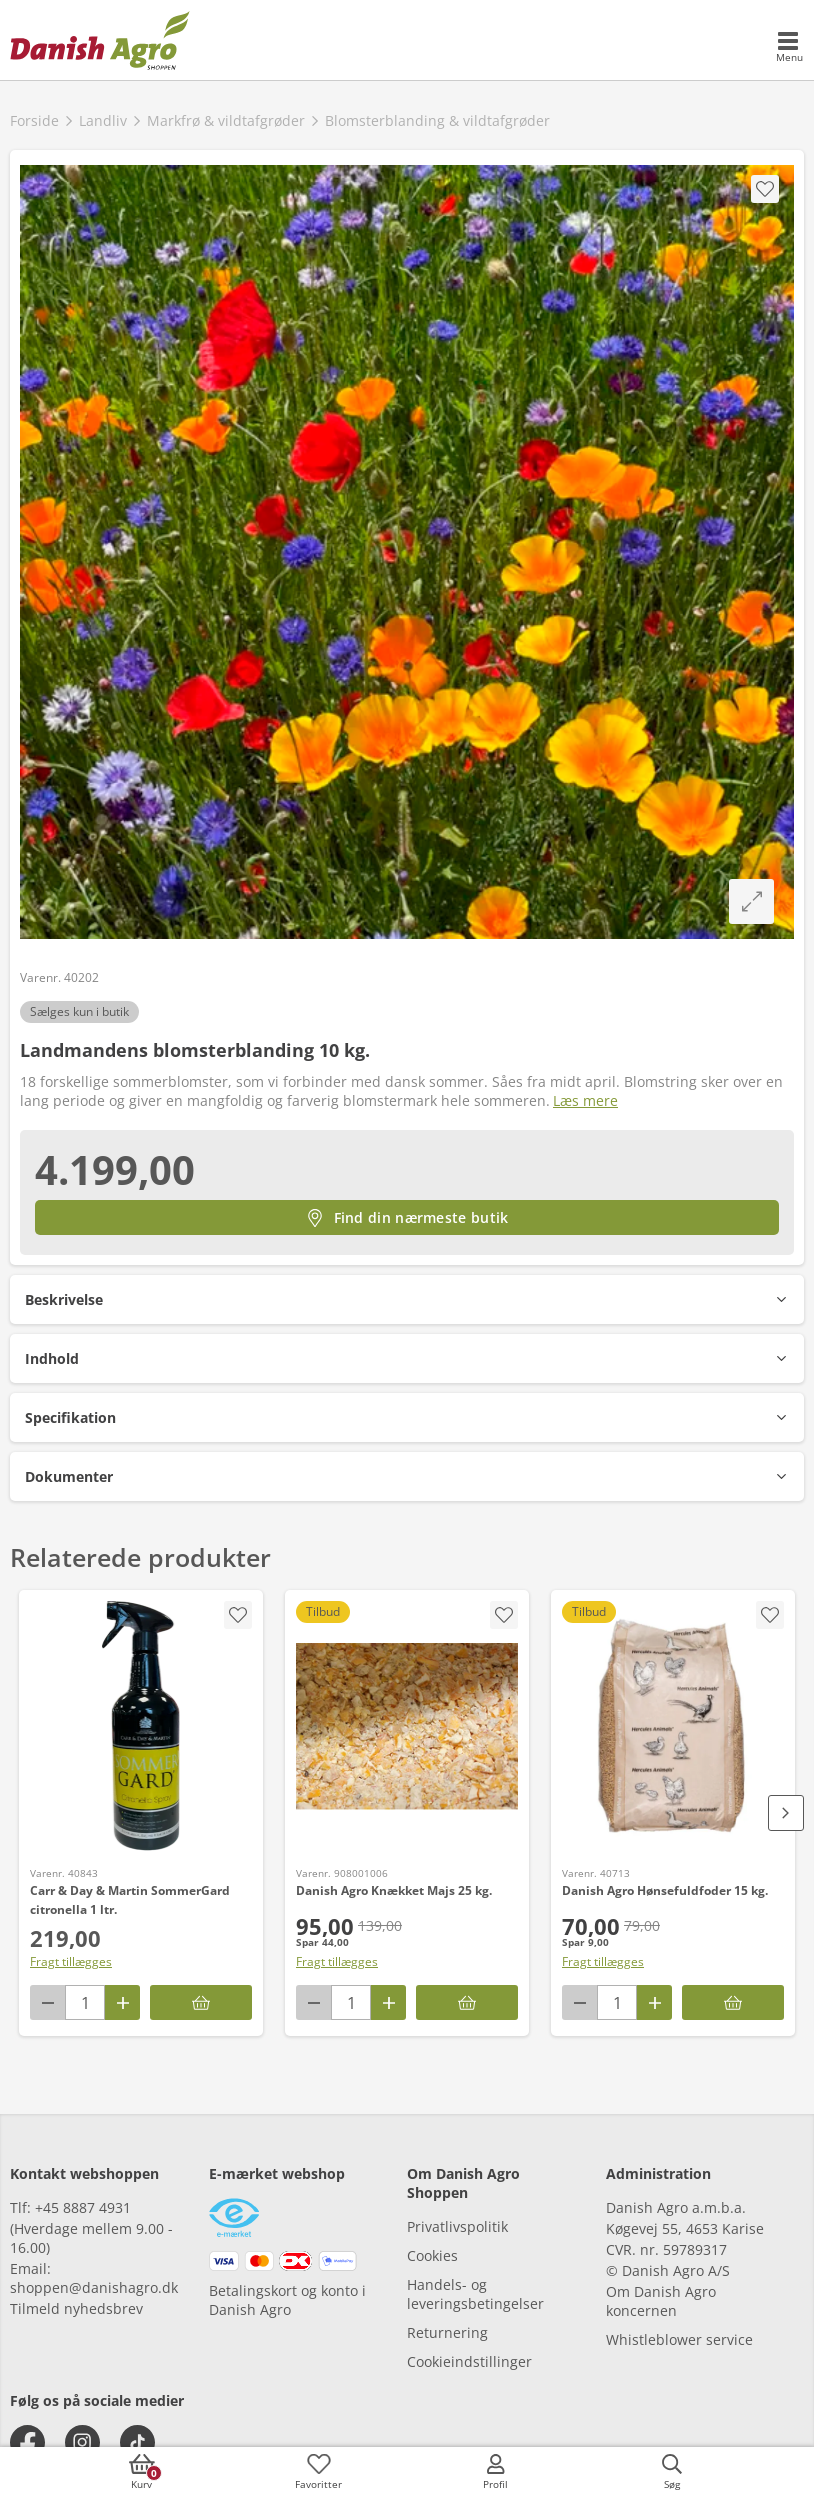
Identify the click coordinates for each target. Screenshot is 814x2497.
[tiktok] (137, 2442)
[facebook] (27, 2442)
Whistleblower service (679, 2339)
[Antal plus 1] (122, 2002)
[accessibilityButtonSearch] (672, 2472)
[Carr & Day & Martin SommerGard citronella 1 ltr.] (141, 1726)
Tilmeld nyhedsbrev (76, 2308)
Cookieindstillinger (469, 2361)
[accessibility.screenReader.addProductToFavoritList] (238, 1615)
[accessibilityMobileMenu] (789, 48)
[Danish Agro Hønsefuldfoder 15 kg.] (673, 1726)
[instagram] (82, 2442)
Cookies (432, 2255)
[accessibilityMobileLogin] (495, 2472)
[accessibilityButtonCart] (142, 2472)
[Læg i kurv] (201, 2002)
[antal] (85, 2002)
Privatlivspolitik (457, 2226)
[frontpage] (100, 40)
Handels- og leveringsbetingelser (475, 2294)
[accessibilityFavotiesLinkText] (319, 2472)
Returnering (447, 2332)
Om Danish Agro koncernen (661, 2301)
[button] (407, 1299)
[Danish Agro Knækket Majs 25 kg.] (407, 1726)
